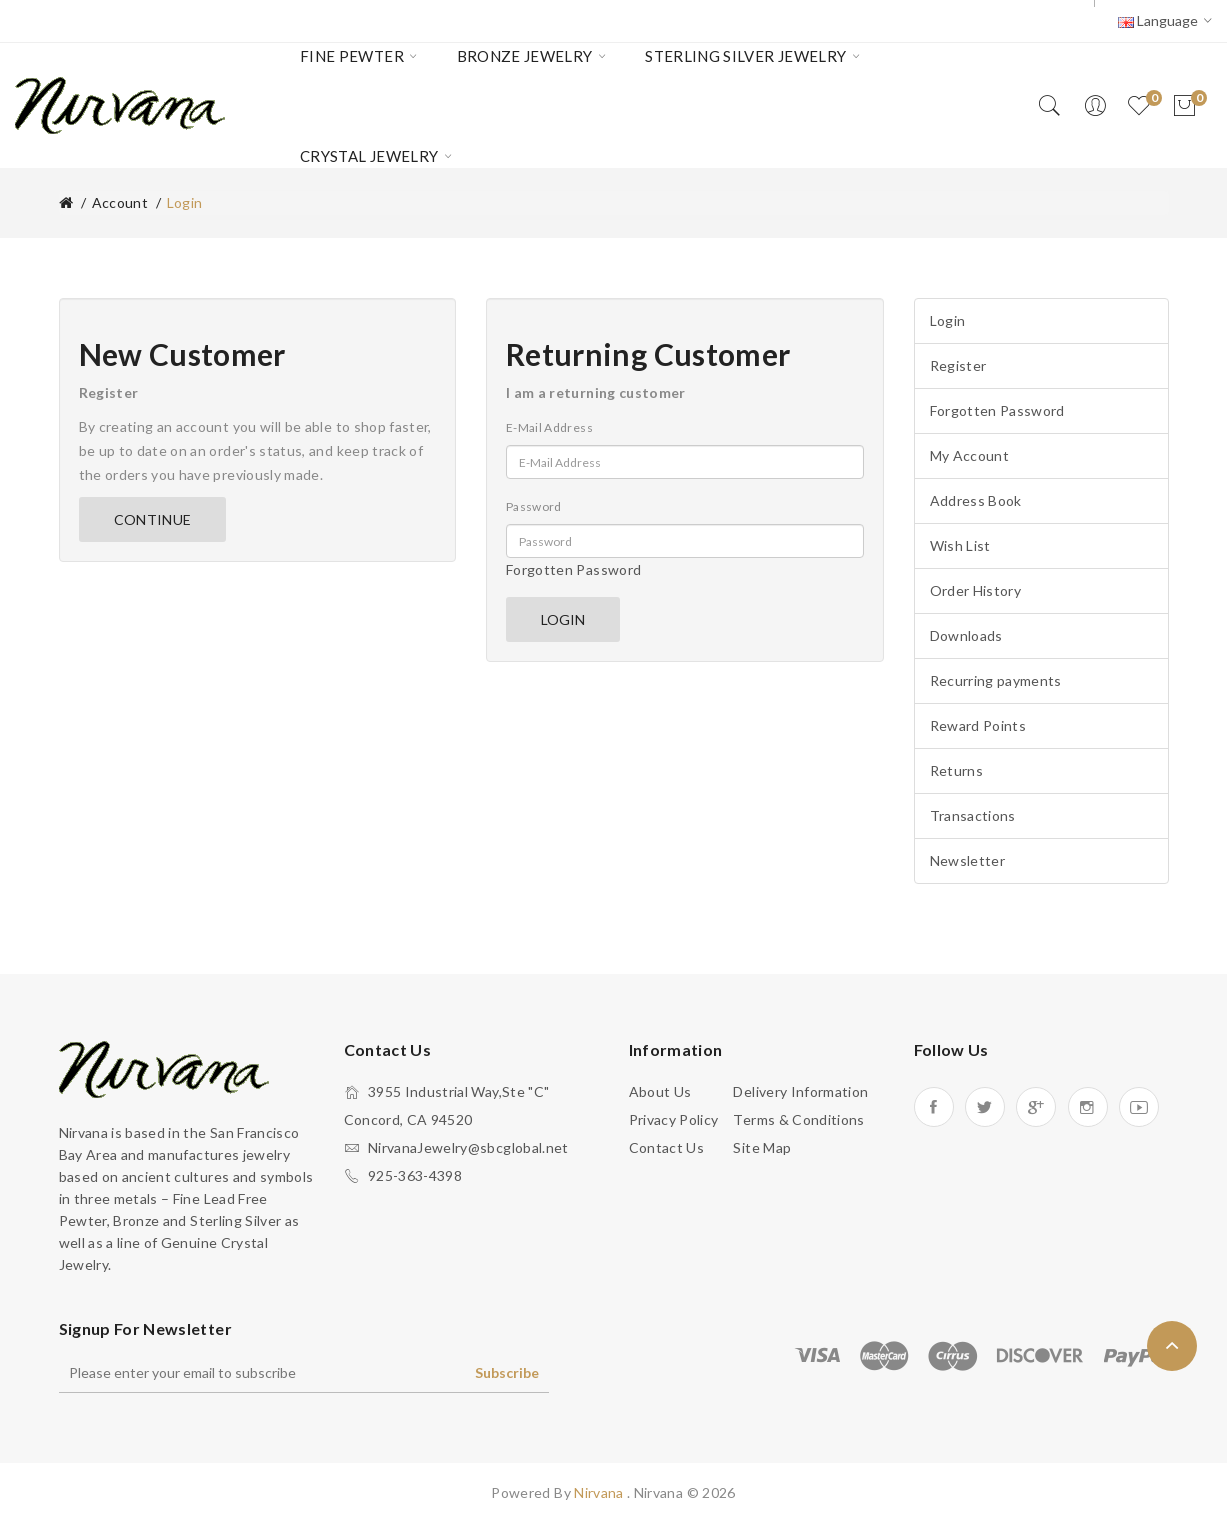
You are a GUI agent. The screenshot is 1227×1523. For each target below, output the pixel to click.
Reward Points (978, 725)
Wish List (960, 545)
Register (958, 365)
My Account (970, 455)
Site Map (762, 1147)
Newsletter (968, 860)
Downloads (966, 635)
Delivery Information (800, 1091)
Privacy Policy (674, 1119)
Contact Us (667, 1147)
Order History (976, 590)
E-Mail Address (549, 427)
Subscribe (507, 1372)
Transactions (973, 815)
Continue (153, 519)
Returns (956, 770)
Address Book (976, 500)
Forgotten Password (573, 569)
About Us (660, 1091)
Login (948, 320)
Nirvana (600, 1492)
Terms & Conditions (798, 1119)
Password (534, 506)
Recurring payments (996, 680)
